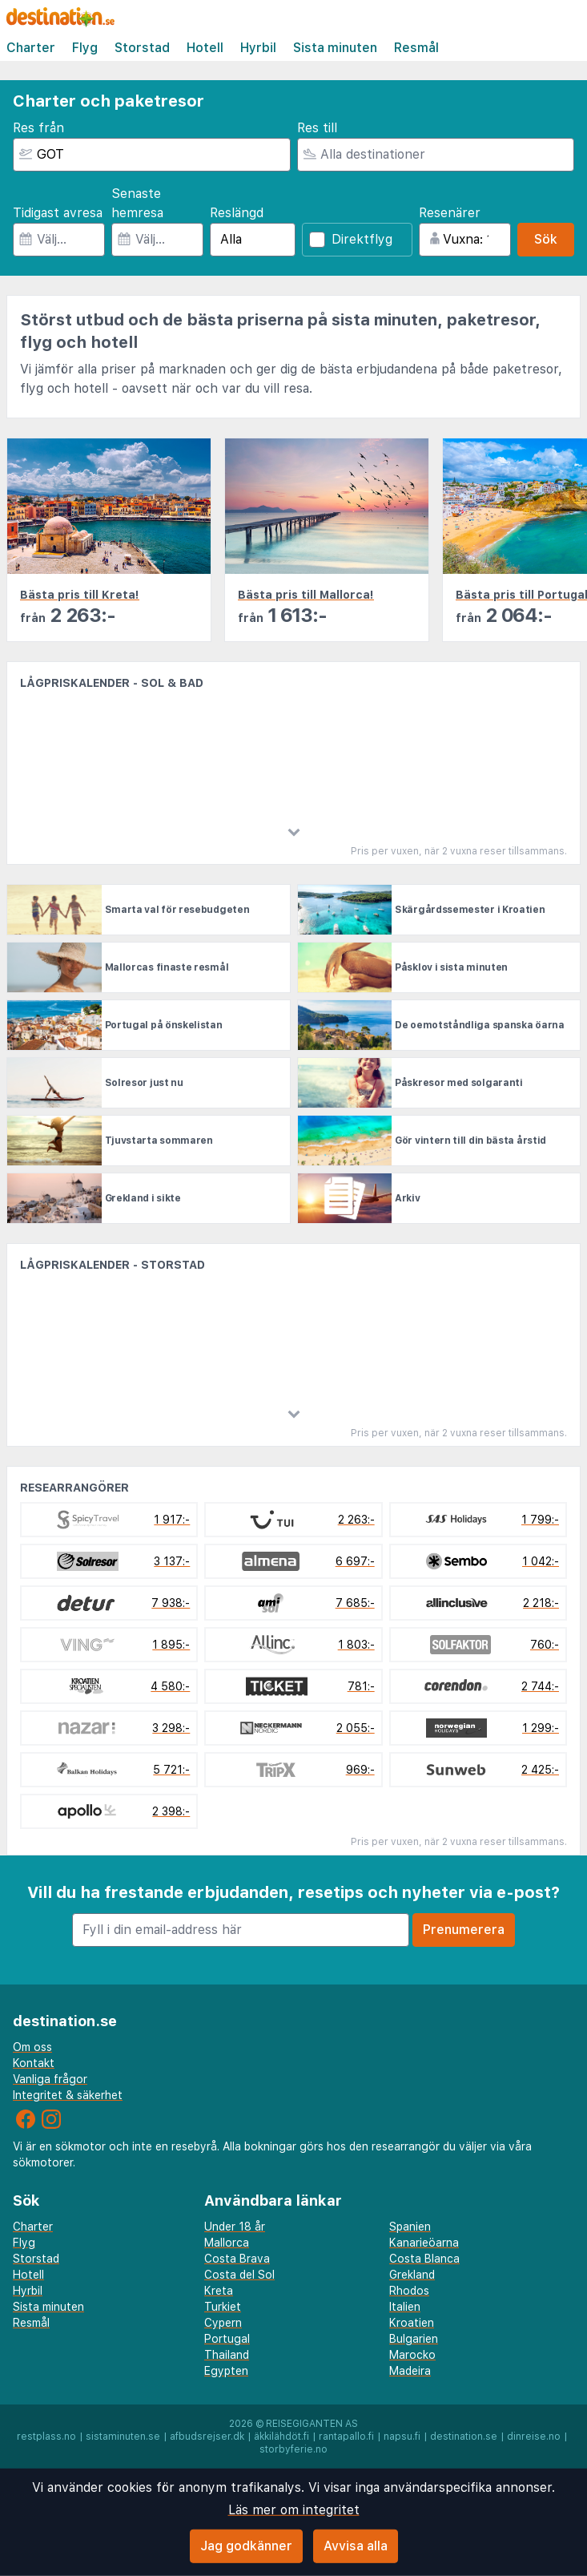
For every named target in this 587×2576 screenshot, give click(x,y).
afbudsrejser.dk (207, 2436)
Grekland (412, 2274)
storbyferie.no (293, 2449)
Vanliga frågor (50, 2079)
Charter (30, 47)
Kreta (218, 2290)
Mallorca (226, 2242)
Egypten (226, 2370)
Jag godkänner (246, 2546)
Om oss (32, 2047)
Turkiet (222, 2306)
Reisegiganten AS (312, 2423)
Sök (545, 239)
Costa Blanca (424, 2258)
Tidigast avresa (58, 212)
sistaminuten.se (123, 2436)
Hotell (205, 47)
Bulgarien (413, 2338)
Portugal (227, 2338)
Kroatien (411, 2322)
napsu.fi (402, 2436)
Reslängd (236, 212)
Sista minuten (335, 47)
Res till (317, 127)
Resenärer (449, 212)
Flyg (85, 47)
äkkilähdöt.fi (281, 2436)
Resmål (416, 47)
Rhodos (409, 2290)
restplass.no (46, 2436)
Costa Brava (237, 2258)
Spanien (410, 2226)
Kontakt (33, 2063)
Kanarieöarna (424, 2242)
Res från (38, 127)
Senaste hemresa (137, 203)
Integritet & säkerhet (68, 2095)
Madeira (410, 2370)
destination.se (463, 2436)
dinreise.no (534, 2436)
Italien (404, 2306)
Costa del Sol (239, 2274)
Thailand (226, 2354)
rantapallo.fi (346, 2436)
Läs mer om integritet (294, 2509)
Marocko (412, 2354)
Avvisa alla (356, 2546)
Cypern (223, 2322)
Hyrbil (258, 47)
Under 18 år (234, 2226)
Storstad (142, 47)
